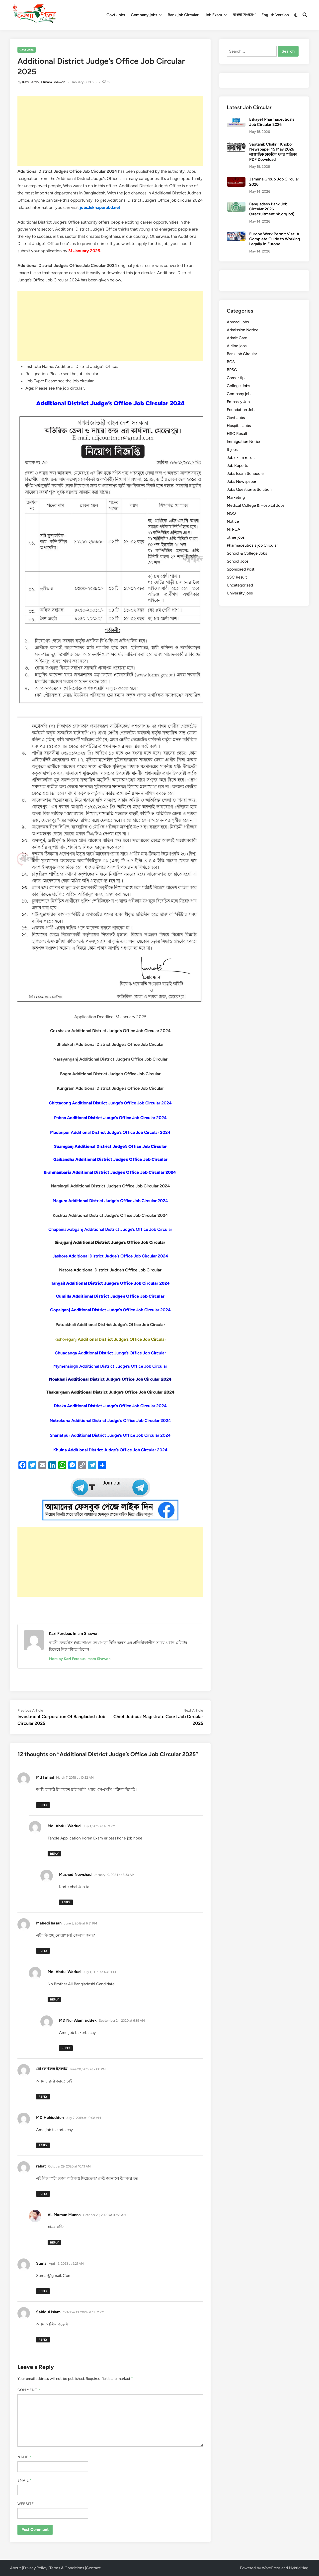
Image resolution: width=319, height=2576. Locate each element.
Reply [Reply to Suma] (43, 2291)
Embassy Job (238, 401)
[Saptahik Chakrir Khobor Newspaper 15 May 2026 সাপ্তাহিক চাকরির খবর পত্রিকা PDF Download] (236, 144)
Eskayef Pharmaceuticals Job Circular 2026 (271, 122)
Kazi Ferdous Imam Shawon (43, 82)
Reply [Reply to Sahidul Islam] (43, 2339)
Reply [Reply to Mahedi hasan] (43, 1951)
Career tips (236, 377)
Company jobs (146, 15)
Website (25, 2504)
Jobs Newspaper (241, 481)
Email (24, 2480)
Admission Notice (242, 330)
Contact (93, 2568)
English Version (275, 14)
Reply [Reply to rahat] (43, 2194)
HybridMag (298, 2568)
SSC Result (237, 577)
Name (24, 2457)
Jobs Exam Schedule (245, 473)
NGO (231, 513)
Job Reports (237, 465)
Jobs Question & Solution (249, 489)
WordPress (271, 2568)
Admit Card (237, 337)
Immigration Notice (244, 441)
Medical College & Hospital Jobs (255, 505)
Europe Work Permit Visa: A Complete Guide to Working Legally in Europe (274, 239)
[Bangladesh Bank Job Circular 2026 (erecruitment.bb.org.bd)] (236, 204)
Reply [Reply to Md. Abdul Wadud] (54, 1853)
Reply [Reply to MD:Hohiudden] (43, 2145)
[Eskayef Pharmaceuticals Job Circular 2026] (236, 119)
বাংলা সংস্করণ (244, 14)
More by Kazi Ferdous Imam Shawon (79, 1659)
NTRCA (233, 529)
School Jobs (237, 561)
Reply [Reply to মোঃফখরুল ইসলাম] (43, 2096)
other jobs (235, 537)
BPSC (232, 369)
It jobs (232, 449)
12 (108, 82)
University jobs (240, 593)
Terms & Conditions (66, 2568)
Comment (28, 2390)
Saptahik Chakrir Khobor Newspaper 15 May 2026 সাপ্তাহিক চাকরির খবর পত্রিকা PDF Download (273, 152)
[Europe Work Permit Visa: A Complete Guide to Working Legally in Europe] (236, 234)
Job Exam (216, 15)
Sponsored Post (240, 569)
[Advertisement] (110, 131)
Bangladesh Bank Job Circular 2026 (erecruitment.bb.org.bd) (271, 209)
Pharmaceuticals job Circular (252, 545)
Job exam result (241, 457)
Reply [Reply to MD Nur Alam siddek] (66, 2048)
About (15, 2568)
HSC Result (237, 433)
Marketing (236, 497)
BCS (231, 361)
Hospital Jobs (239, 425)
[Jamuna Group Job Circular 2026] (236, 179)
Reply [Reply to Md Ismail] (43, 1805)
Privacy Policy (35, 2568)
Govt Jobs (115, 14)
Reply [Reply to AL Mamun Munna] (54, 2242)
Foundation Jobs (241, 409)
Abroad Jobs (238, 322)
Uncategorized (240, 585)
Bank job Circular (183, 14)
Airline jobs (236, 345)
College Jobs (238, 385)
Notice (233, 521)
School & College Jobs (247, 553)
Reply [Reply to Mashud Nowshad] (66, 1902)
